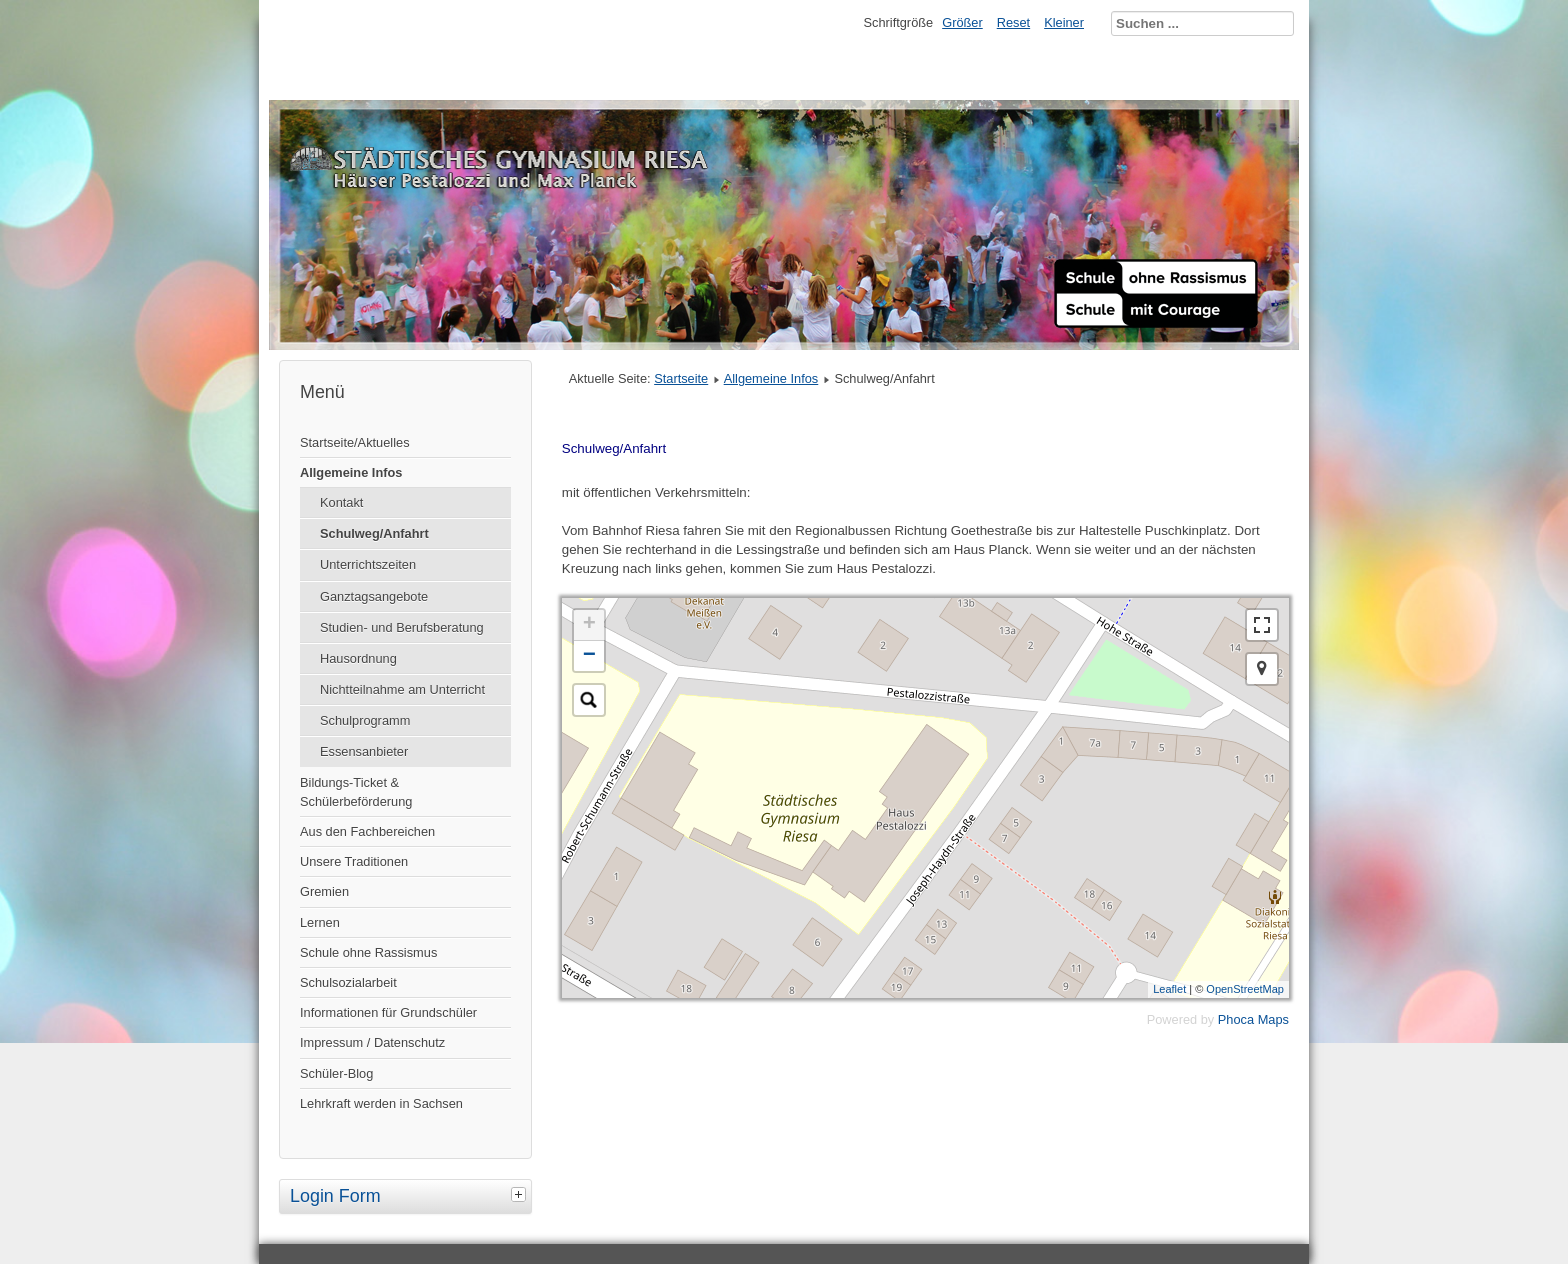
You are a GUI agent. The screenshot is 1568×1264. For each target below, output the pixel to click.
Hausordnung (358, 658)
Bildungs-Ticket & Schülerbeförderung (356, 792)
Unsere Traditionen (354, 861)
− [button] (589, 656)
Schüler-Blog (336, 1073)
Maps (1273, 1019)
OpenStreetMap (1245, 989)
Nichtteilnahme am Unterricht (402, 689)
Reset (1013, 22)
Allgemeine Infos (351, 472)
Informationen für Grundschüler (388, 1012)
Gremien (324, 891)
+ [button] (589, 625)
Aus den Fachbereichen (367, 831)
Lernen (320, 922)
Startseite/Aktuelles (355, 442)
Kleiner (1064, 22)
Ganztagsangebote (374, 596)
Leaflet (1169, 989)
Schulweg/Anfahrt (374, 533)
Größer (962, 22)
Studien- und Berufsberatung (402, 627)
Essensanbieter (364, 751)
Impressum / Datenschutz (372, 1042)
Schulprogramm (365, 720)
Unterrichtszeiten (368, 564)
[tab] (521, 1194)
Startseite (681, 378)
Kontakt (341, 502)
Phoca (1236, 1019)
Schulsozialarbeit (348, 982)
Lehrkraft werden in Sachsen (381, 1103)
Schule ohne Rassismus (368, 952)
